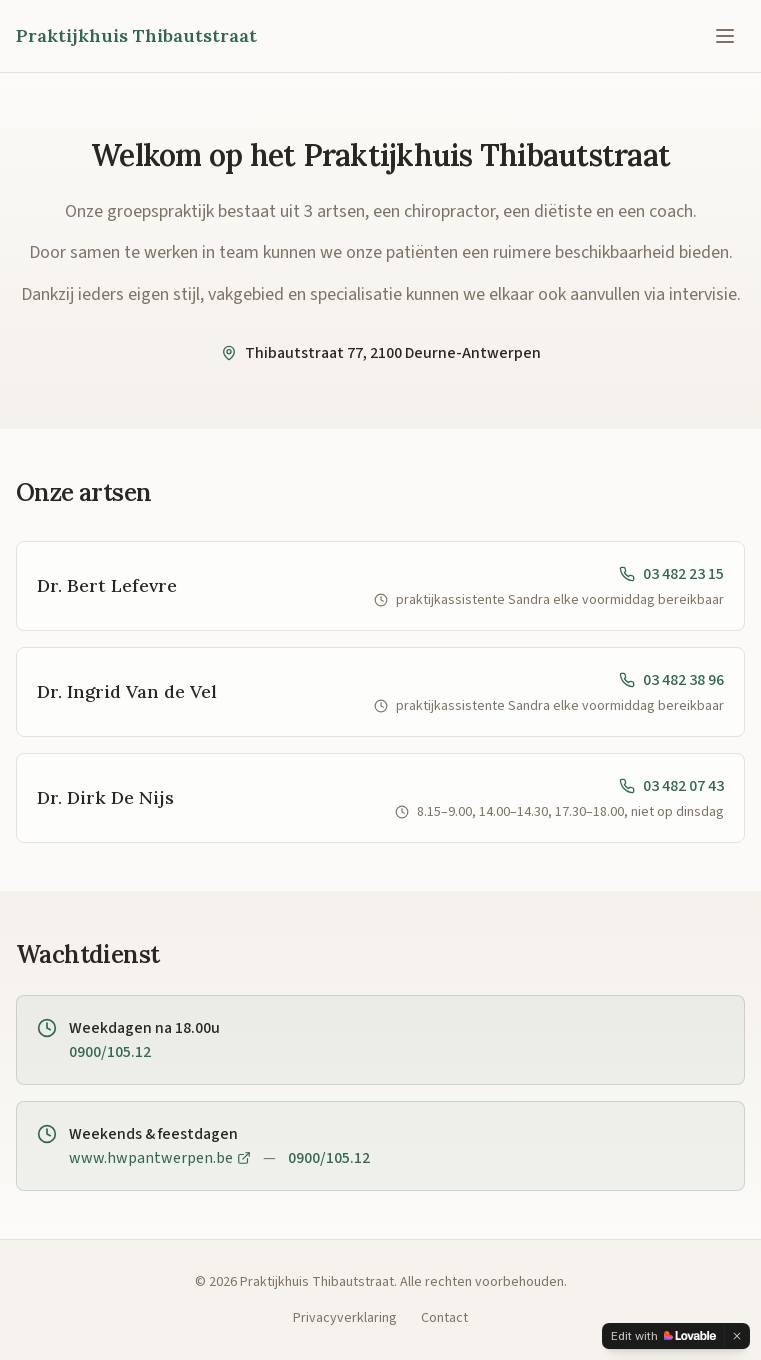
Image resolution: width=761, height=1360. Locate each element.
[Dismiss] (737, 1336)
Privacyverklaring (345, 1318)
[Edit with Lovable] (663, 1336)
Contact (444, 1318)
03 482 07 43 (671, 786)
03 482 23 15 (671, 574)
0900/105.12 (110, 1052)
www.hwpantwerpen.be (160, 1158)
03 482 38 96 (671, 680)
